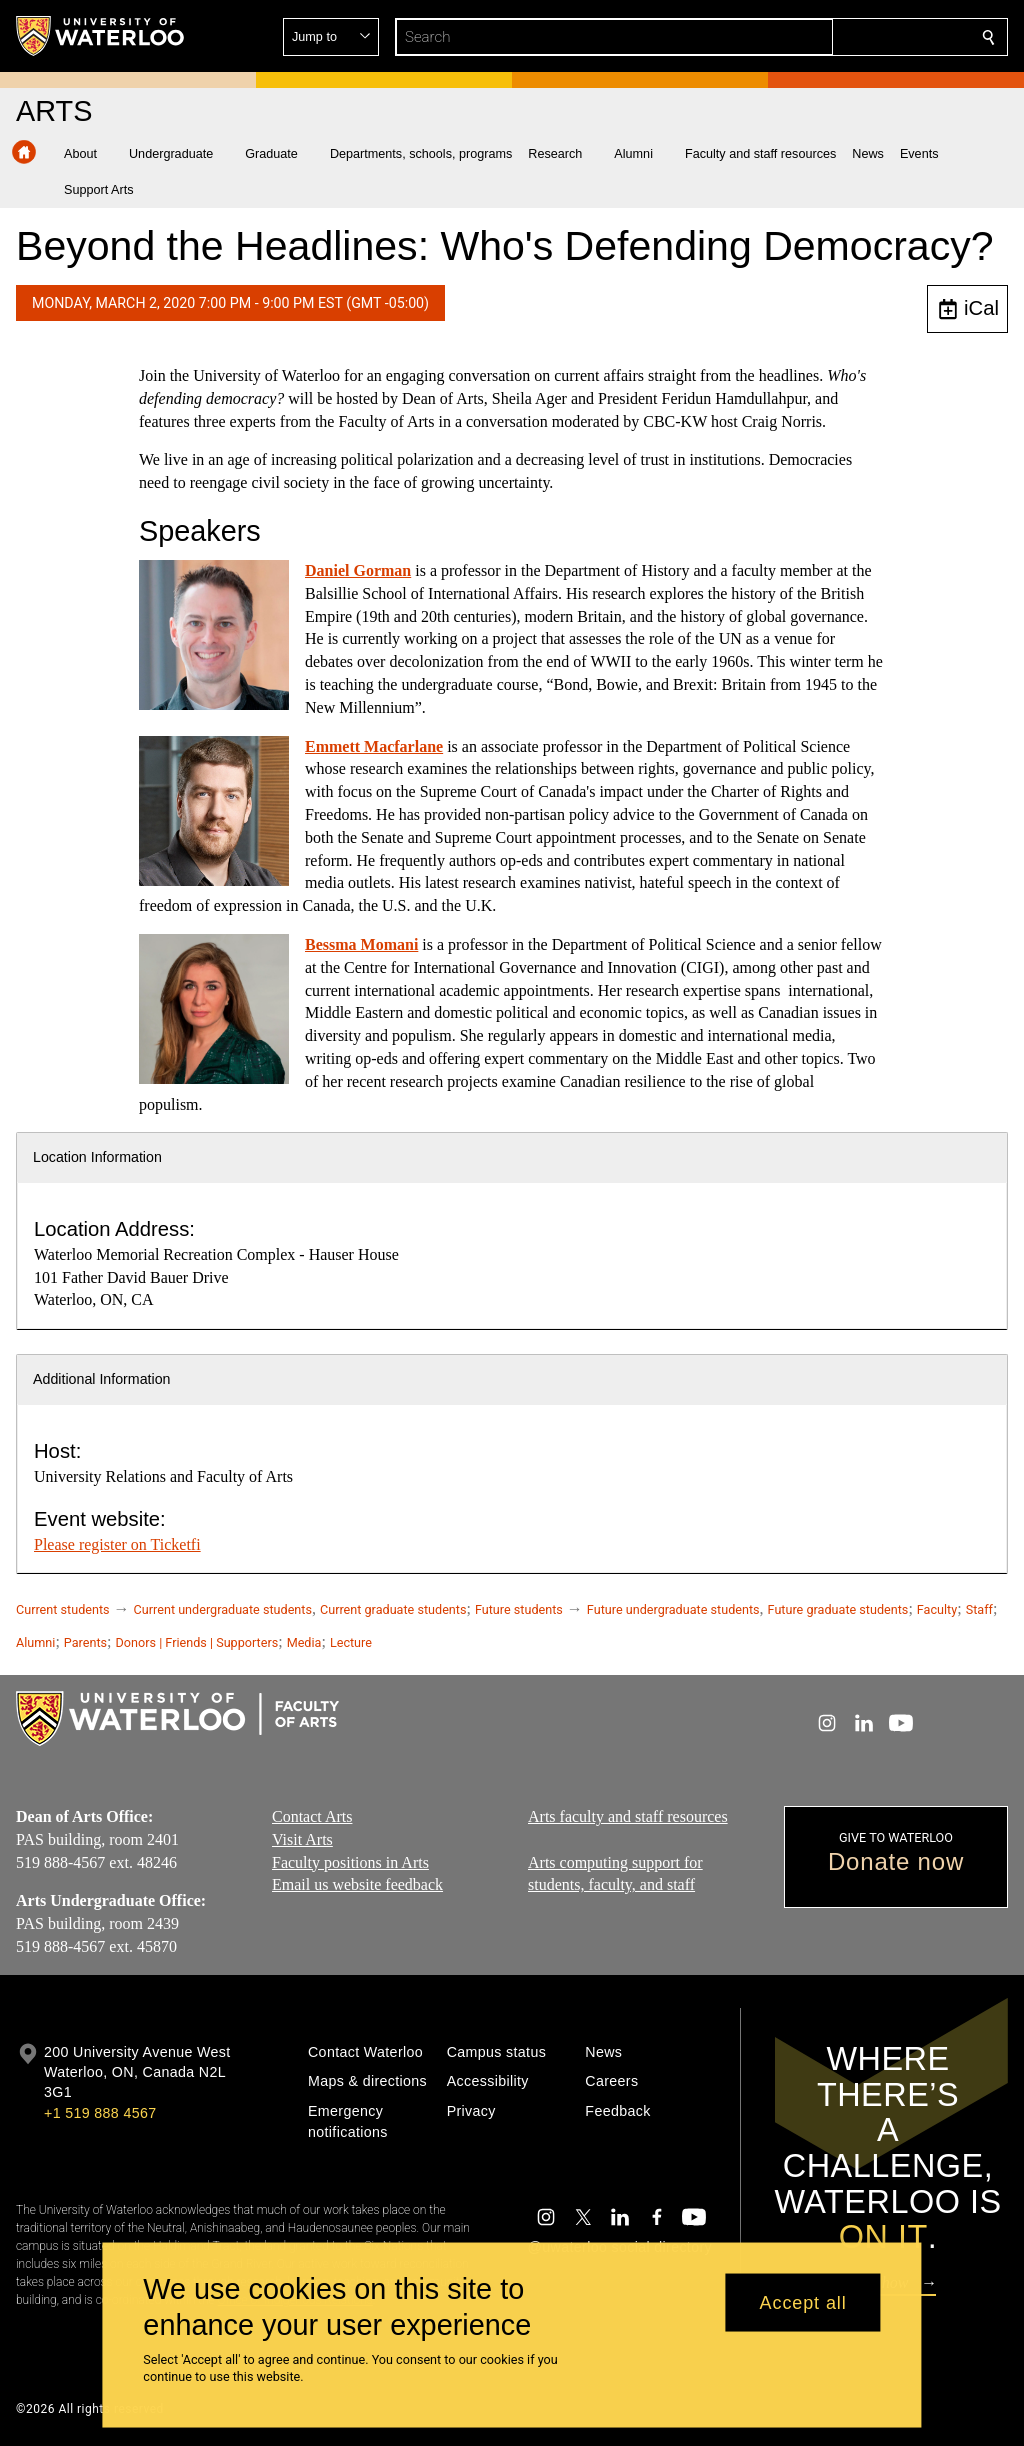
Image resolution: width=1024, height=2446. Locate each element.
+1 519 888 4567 (100, 2113)
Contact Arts (312, 1816)
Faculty (937, 1609)
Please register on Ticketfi (117, 1544)
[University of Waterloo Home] (101, 36)
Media (304, 1642)
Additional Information (102, 1379)
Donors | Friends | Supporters (197, 1642)
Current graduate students (393, 1609)
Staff (979, 1609)
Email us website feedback (357, 1884)
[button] (844, 37)
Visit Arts (302, 1839)
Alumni (35, 1642)
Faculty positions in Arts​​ (350, 1862)
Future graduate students (838, 1609)
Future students (519, 1609)
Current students (63, 1609)
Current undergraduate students (223, 1609)
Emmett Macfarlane (374, 746)
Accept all (803, 2302)
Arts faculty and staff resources (628, 1816)
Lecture (351, 1642)
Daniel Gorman (358, 570)
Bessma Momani (361, 944)
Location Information (97, 1157)
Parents (85, 1642)
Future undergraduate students (673, 1609)
